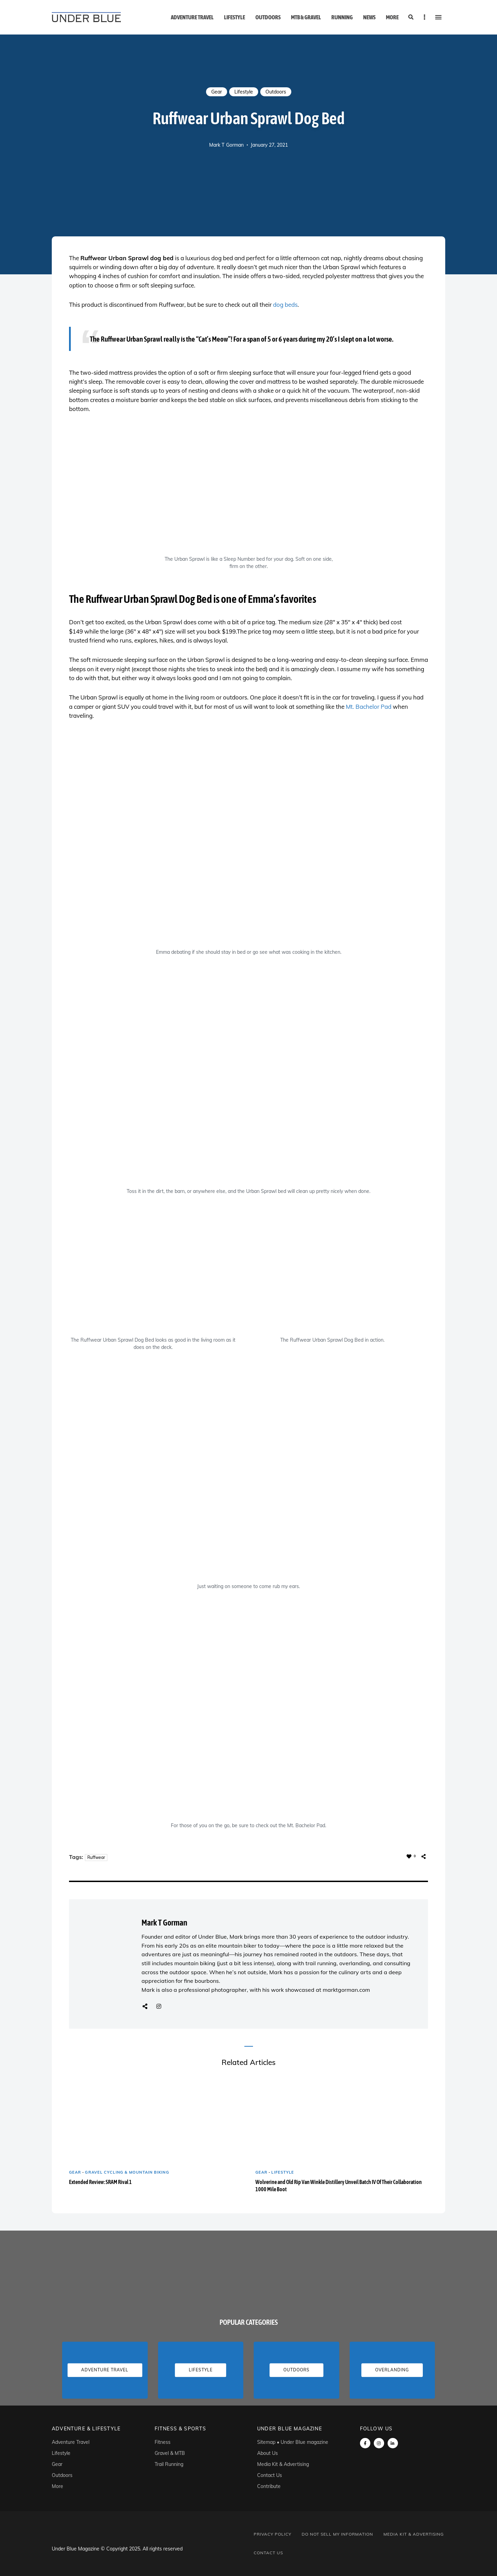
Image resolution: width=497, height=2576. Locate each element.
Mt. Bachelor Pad (368, 706)
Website (145, 2006)
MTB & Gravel (306, 17)
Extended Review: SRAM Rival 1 (100, 2182)
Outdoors (268, 17)
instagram (379, 2443)
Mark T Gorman (226, 145)
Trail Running (169, 2464)
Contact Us (269, 2475)
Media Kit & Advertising (283, 2464)
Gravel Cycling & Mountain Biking (127, 2172)
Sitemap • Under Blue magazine (292, 2442)
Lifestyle (234, 17)
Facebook (365, 2443)
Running (342, 17)
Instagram (159, 2006)
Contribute (269, 2486)
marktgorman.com (346, 1989)
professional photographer (212, 1989)
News (369, 17)
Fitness (162, 2442)
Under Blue (212, 1936)
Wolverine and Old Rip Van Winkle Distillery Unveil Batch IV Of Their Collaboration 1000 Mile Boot (338, 2185)
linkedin (393, 2443)
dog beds (285, 304)
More (392, 17)
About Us (267, 2453)
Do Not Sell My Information (337, 2534)
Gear (216, 92)
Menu (438, 17)
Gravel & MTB (170, 2453)
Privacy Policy (272, 2534)
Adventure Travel (192, 17)
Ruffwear (96, 1857)
